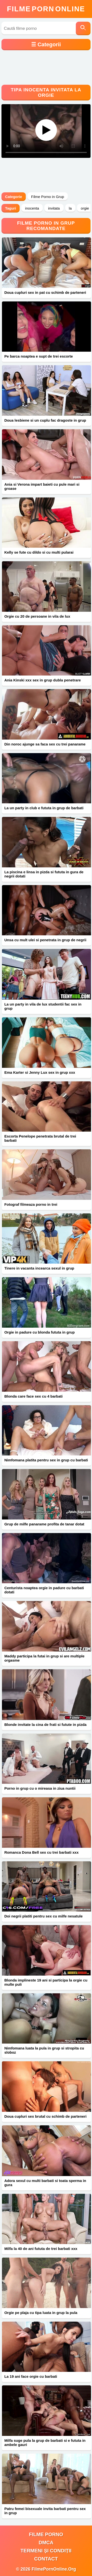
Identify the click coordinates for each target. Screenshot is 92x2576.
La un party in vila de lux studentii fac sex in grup (42, 1006)
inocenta (32, 208)
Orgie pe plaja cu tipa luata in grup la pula (41, 2313)
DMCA (46, 2542)
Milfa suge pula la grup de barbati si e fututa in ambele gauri (45, 2442)
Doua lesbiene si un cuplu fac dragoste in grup (45, 420)
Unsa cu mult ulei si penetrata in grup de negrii (45, 940)
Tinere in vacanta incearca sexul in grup (39, 1268)
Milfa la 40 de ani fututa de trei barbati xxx (41, 2248)
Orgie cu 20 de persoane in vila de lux (37, 616)
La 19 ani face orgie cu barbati (30, 2376)
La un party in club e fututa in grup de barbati (44, 808)
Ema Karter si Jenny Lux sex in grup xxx (39, 1072)
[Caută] (83, 28)
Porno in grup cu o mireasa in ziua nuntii (40, 1788)
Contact (46, 2558)
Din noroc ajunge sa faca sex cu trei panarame (45, 744)
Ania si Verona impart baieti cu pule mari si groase (41, 486)
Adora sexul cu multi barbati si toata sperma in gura (45, 2183)
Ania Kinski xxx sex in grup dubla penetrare (42, 680)
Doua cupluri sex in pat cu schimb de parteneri (45, 292)
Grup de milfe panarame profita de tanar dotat (44, 1524)
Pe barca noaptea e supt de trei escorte (38, 356)
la (70, 208)
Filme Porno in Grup (47, 197)
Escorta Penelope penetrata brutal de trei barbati (40, 1138)
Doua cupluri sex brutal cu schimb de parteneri (45, 2116)
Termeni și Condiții (46, 2550)
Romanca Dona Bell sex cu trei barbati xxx (41, 1852)
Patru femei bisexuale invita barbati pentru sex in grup (45, 2511)
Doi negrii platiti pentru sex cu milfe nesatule (43, 1916)
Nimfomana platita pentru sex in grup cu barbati (46, 1460)
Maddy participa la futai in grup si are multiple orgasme (44, 1658)
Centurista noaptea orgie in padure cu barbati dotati (44, 1590)
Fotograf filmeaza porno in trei (30, 1204)
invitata (54, 208)
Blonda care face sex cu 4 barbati (33, 1396)
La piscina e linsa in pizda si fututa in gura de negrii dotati (44, 874)
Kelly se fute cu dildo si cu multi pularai (39, 552)
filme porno (46, 2534)
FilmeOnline (46, 9)
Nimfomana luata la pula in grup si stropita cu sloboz (44, 2050)
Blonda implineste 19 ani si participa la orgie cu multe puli (45, 1982)
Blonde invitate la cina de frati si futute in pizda (45, 1724)
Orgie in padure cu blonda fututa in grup (39, 1332)
